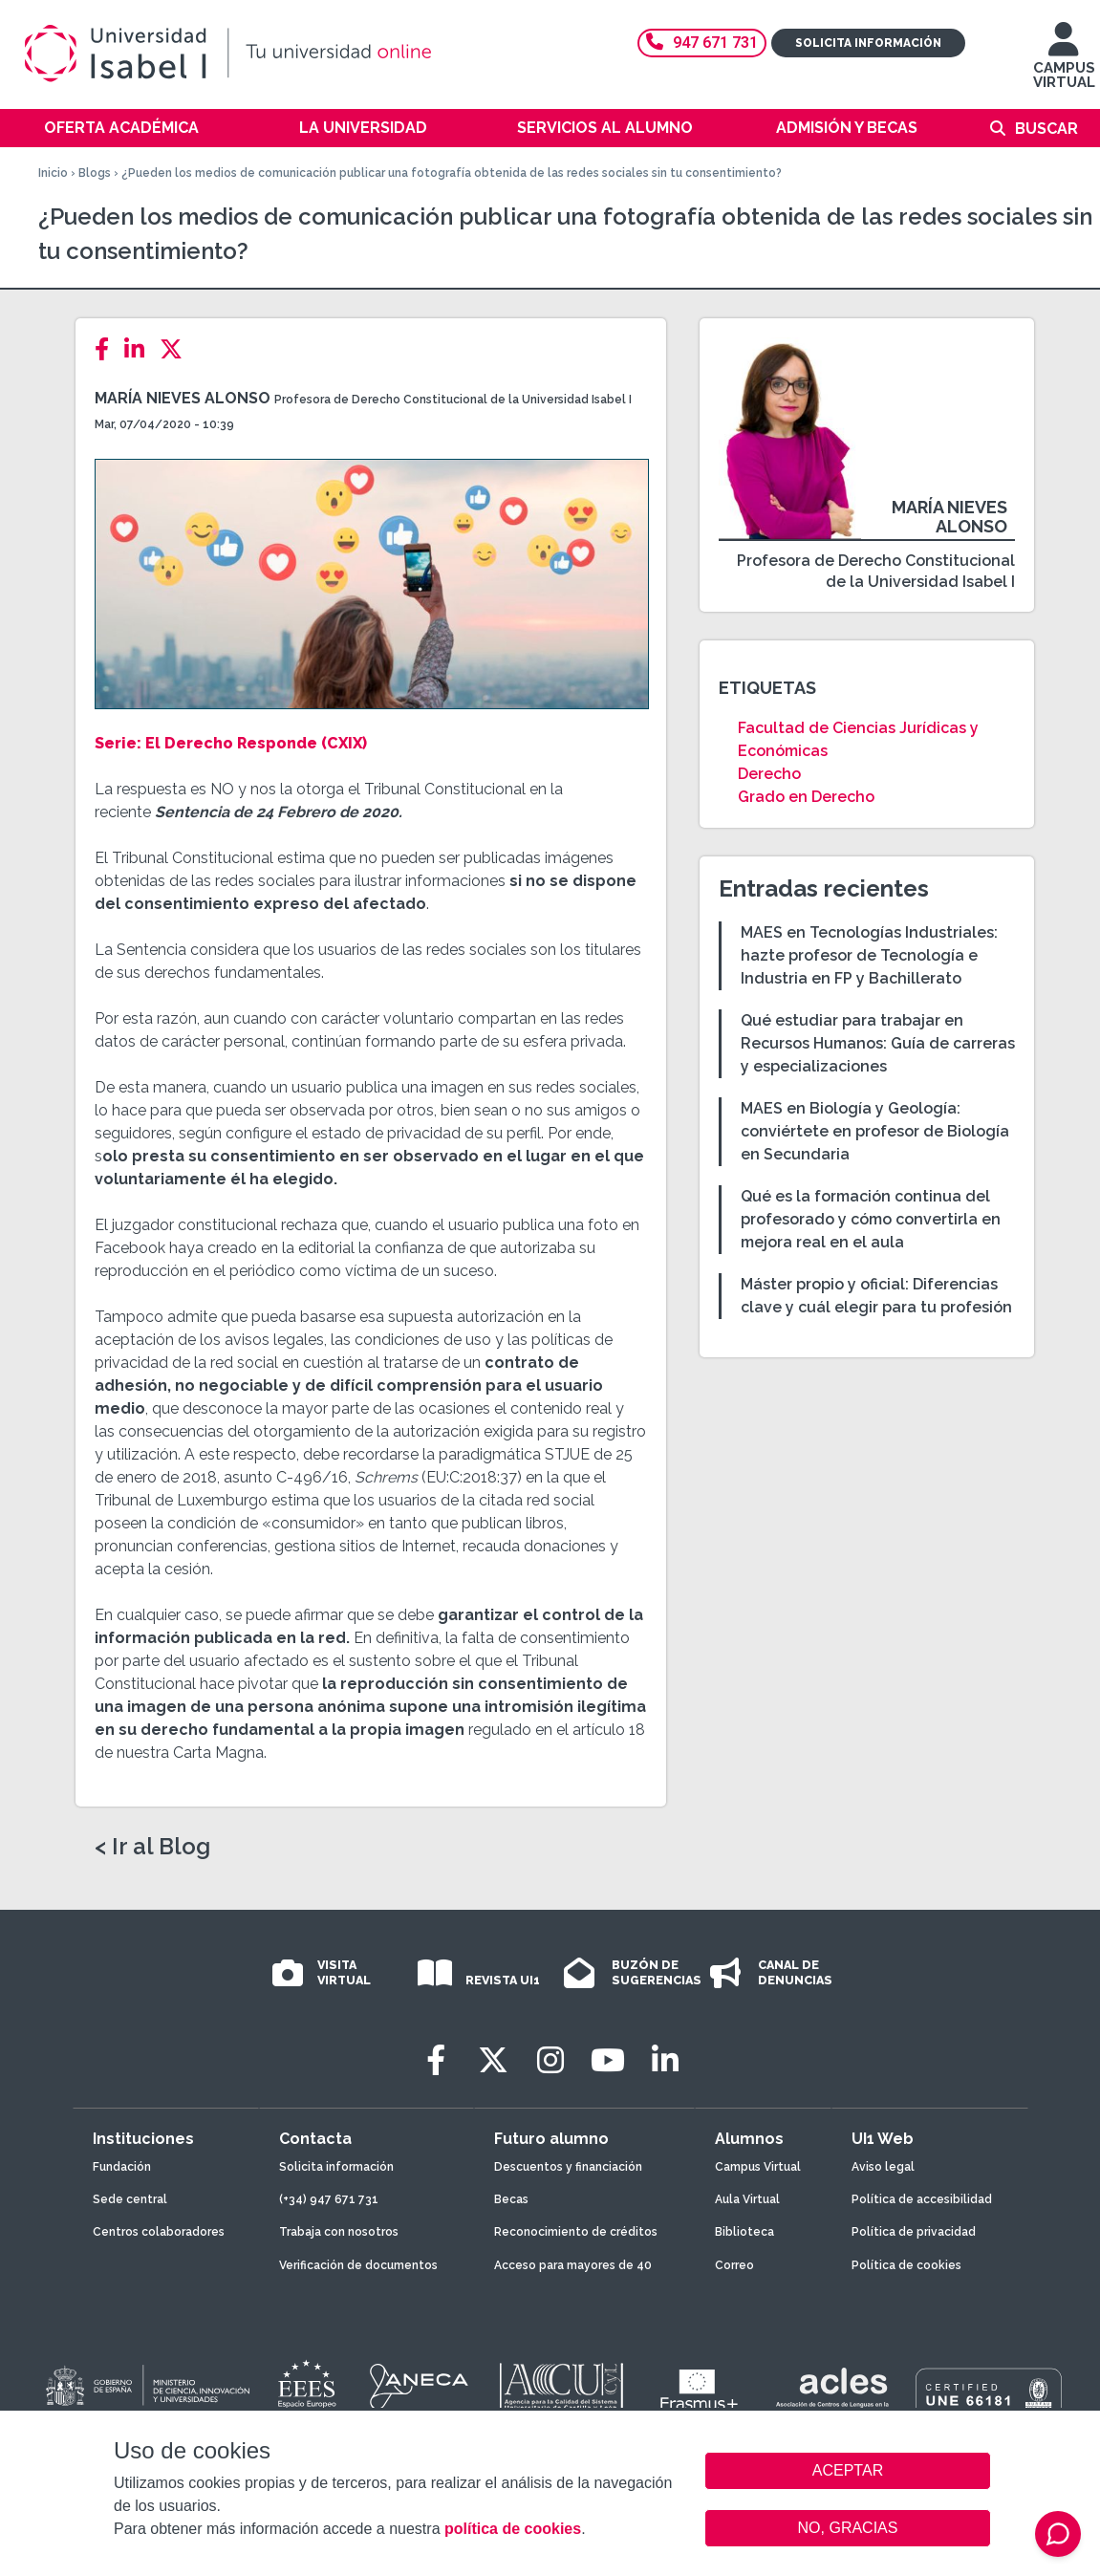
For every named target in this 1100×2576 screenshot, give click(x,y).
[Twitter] (177, 349)
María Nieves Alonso (184, 398)
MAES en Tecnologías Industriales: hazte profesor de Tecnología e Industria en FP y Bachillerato (869, 955)
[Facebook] (107, 349)
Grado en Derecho (806, 797)
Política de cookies (906, 2265)
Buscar (1046, 128)
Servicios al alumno (605, 128)
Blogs (94, 173)
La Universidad (363, 128)
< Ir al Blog (152, 1846)
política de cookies (512, 2529)
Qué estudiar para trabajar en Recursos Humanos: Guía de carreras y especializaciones (878, 1043)
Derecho (769, 774)
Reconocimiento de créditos (576, 2232)
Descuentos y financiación (568, 2167)
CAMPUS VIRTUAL (1064, 64)
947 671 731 (702, 42)
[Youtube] (608, 2060)
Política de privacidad (914, 2232)
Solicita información (868, 43)
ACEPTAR (847, 2471)
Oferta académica (121, 128)
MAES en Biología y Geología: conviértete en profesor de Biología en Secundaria (875, 1131)
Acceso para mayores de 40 (573, 2265)
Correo (734, 2265)
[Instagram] (550, 2060)
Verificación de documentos (358, 2265)
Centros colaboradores (159, 2232)
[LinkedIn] (140, 349)
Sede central (130, 2199)
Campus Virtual (758, 2167)
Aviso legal (883, 2167)
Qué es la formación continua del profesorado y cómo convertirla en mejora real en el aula (871, 1219)
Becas (511, 2199)
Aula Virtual (747, 2199)
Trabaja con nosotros (339, 2232)
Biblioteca (744, 2232)
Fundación (122, 2167)
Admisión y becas (846, 128)
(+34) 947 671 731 (328, 2199)
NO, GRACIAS (848, 2528)
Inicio (53, 173)
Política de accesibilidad (922, 2199)
